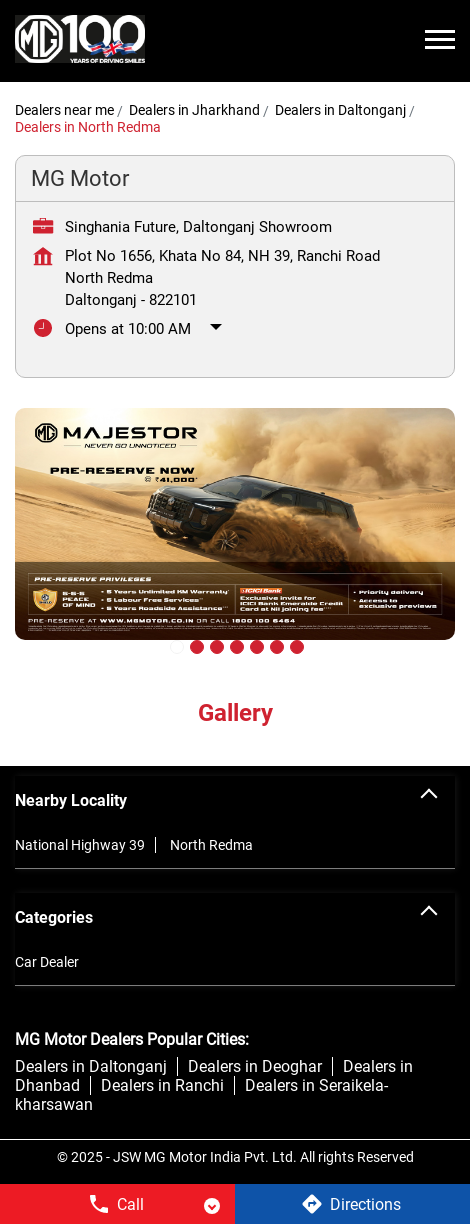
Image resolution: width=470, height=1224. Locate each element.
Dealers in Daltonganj (91, 1066)
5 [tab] (255, 645)
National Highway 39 (80, 845)
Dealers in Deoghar (255, 1066)
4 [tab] (235, 645)
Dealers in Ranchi (162, 1085)
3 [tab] (215, 645)
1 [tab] (175, 645)
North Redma (211, 845)
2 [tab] (195, 645)
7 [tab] (295, 645)
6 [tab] (275, 645)
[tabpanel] (235, 539)
